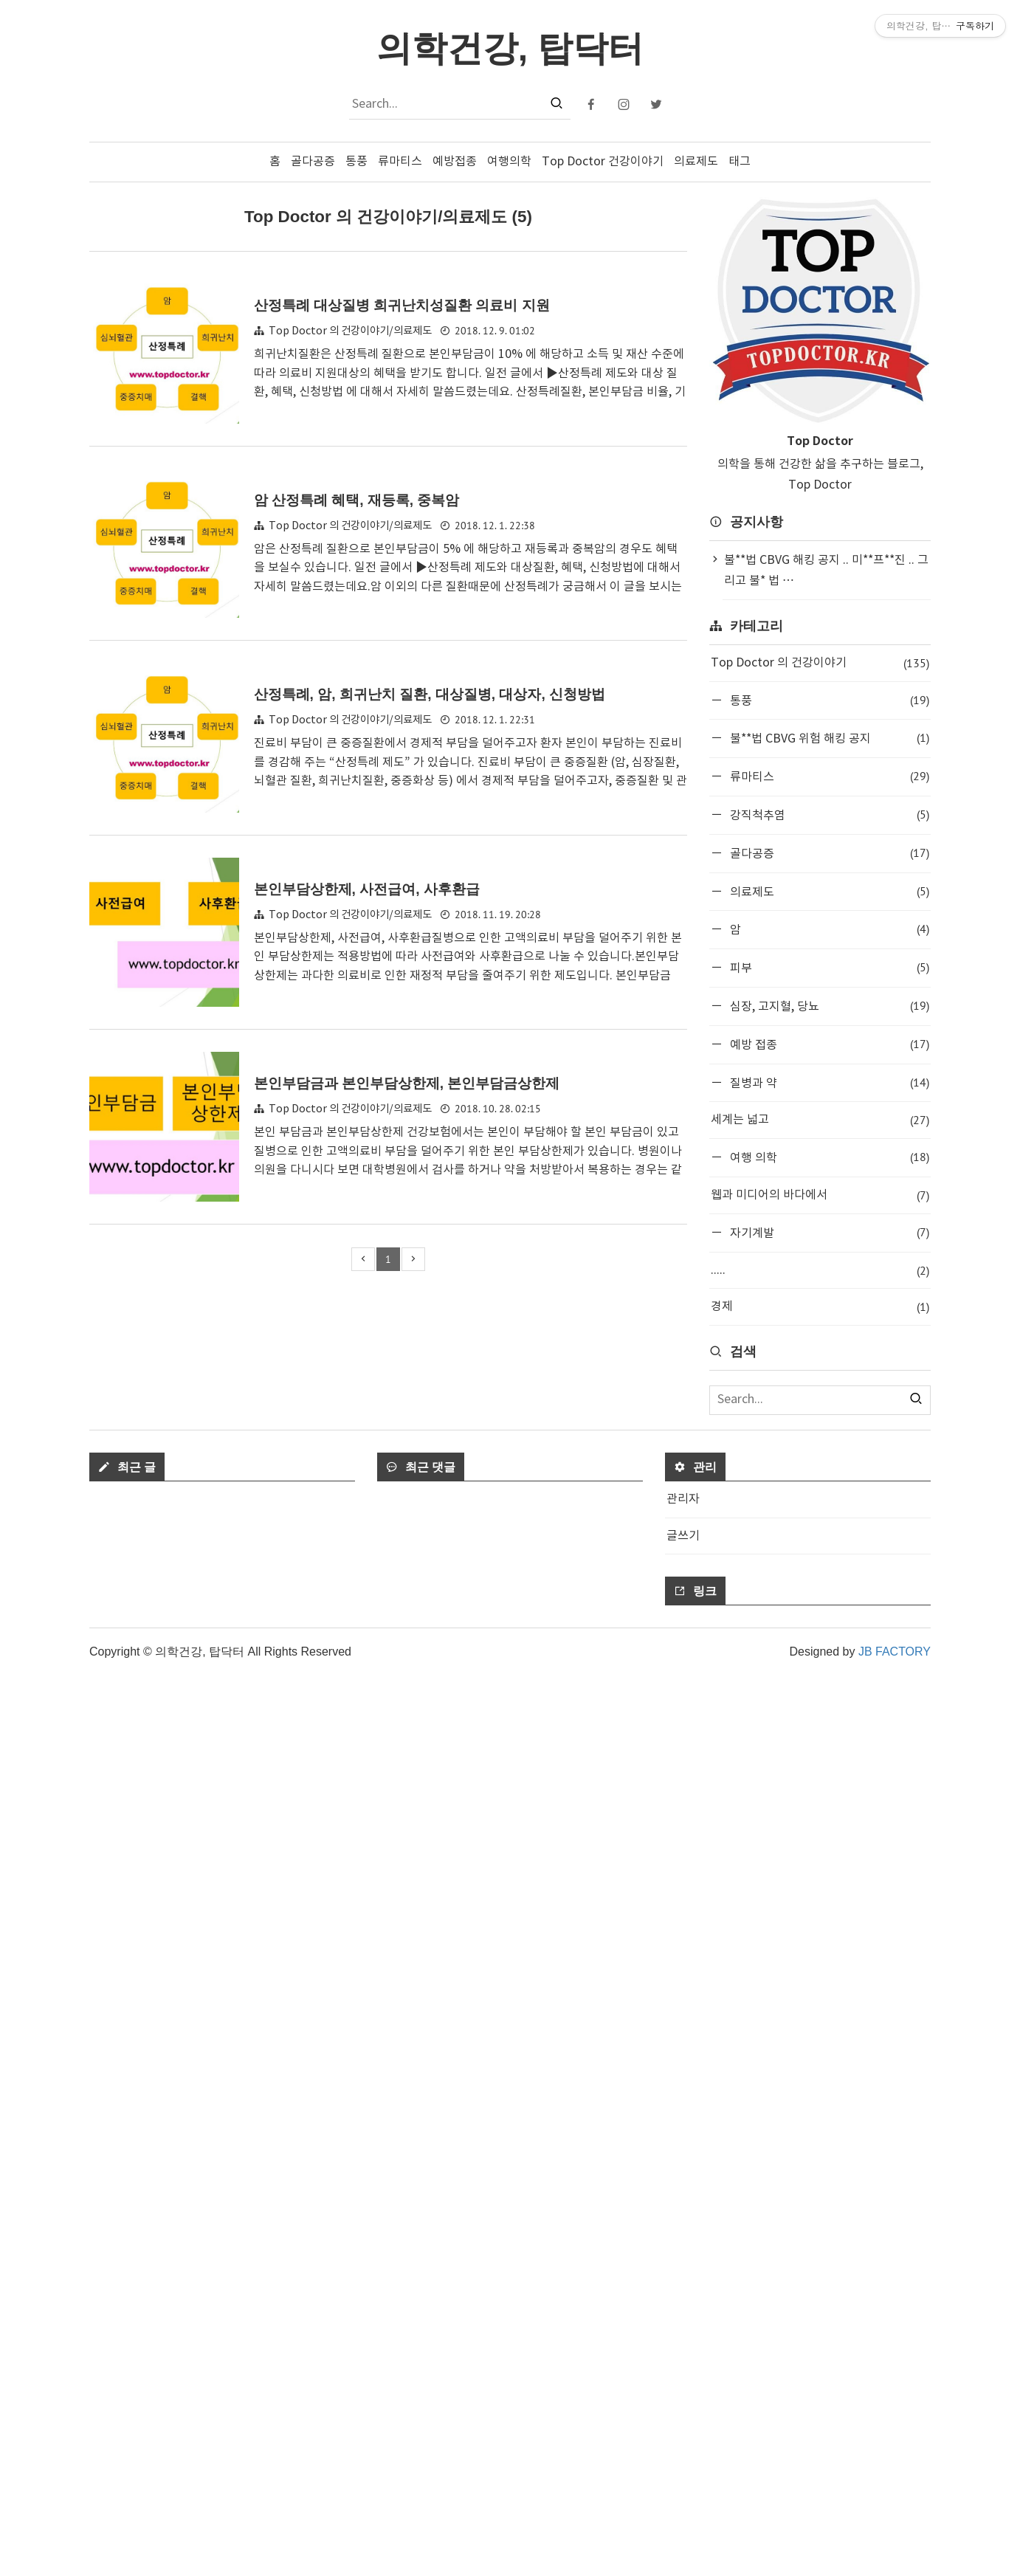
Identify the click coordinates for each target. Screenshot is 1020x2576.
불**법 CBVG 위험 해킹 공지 (828, 737)
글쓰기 (683, 2436)
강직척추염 (828, 814)
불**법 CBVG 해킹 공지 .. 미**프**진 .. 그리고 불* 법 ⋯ (826, 571)
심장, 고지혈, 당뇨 (828, 1005)
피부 (828, 967)
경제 (820, 1307)
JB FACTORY (894, 2552)
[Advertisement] (820, 1561)
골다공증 (313, 161)
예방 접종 (828, 1044)
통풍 (356, 161)
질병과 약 (828, 1082)
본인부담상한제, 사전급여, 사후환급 (367, 889)
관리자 (683, 2399)
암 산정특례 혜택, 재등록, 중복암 (357, 500)
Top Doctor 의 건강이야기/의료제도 (350, 331)
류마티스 (400, 161)
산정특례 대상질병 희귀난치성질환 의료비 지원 (402, 305)
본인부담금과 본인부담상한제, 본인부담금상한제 (407, 1083)
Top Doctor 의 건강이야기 (820, 663)
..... (820, 1270)
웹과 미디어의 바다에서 (820, 1195)
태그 (739, 161)
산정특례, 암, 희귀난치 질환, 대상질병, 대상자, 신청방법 (430, 694)
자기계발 (828, 1232)
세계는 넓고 (820, 1120)
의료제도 (696, 161)
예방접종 (455, 161)
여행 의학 (828, 1157)
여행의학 (509, 161)
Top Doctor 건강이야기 (603, 161)
